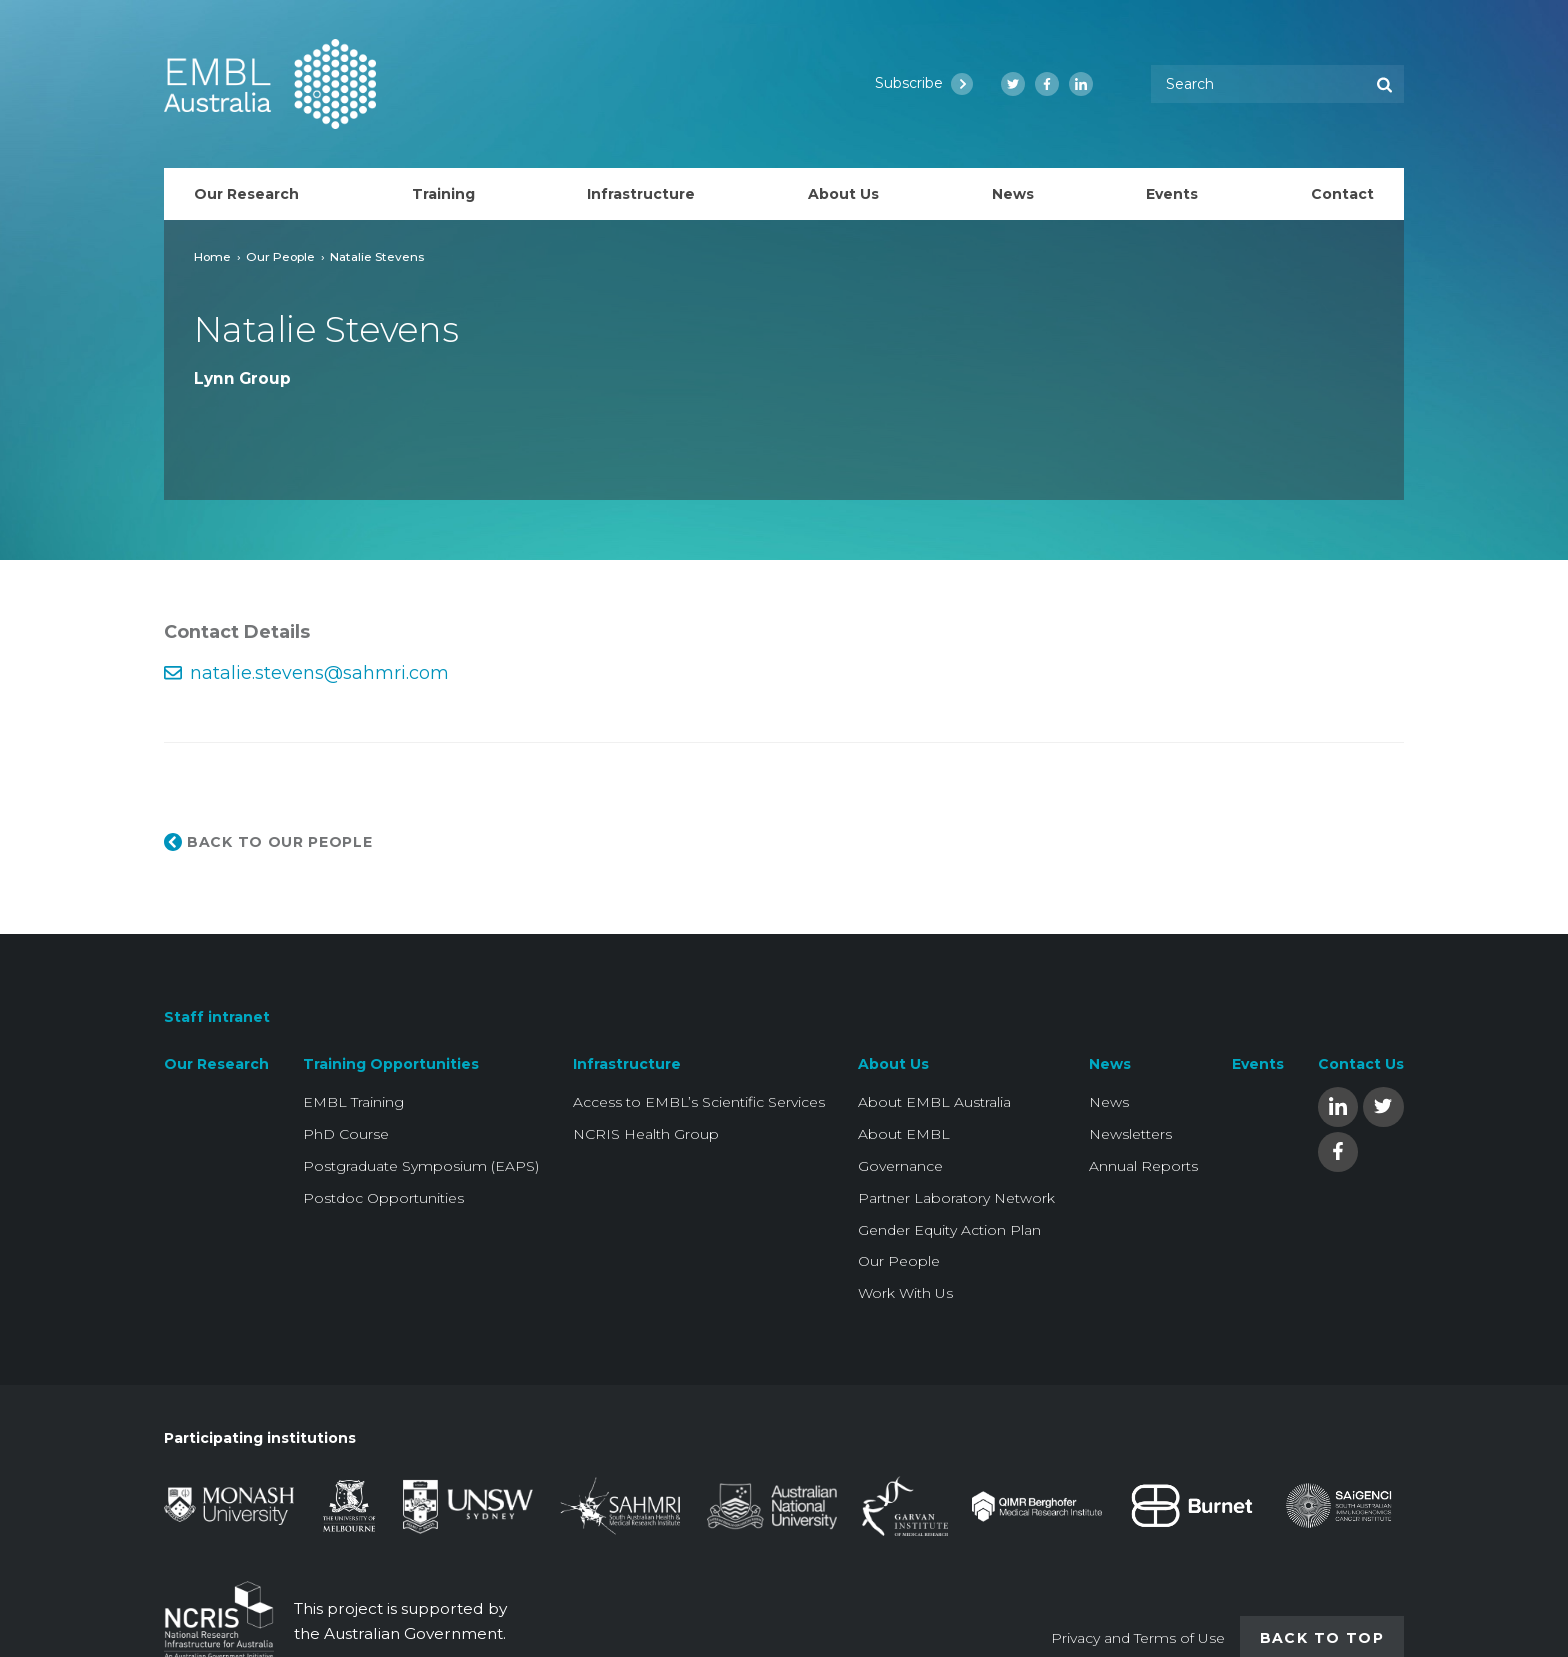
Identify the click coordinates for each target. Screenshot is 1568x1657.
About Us (893, 1064)
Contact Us (1361, 1064)
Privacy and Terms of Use (1138, 1638)
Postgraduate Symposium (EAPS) (421, 1166)
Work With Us (905, 1293)
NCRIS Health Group (646, 1134)
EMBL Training (353, 1102)
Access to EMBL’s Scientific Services (699, 1102)
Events (1258, 1064)
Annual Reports (1143, 1166)
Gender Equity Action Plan (949, 1230)
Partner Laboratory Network (956, 1198)
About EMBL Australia (934, 1102)
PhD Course (346, 1134)
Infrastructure (627, 1064)
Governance (900, 1166)
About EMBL (904, 1134)
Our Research (216, 1064)
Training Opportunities (391, 1064)
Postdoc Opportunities (383, 1198)
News (1110, 1064)
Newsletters (1130, 1134)
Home (212, 256)
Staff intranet (217, 1017)
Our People (280, 256)
